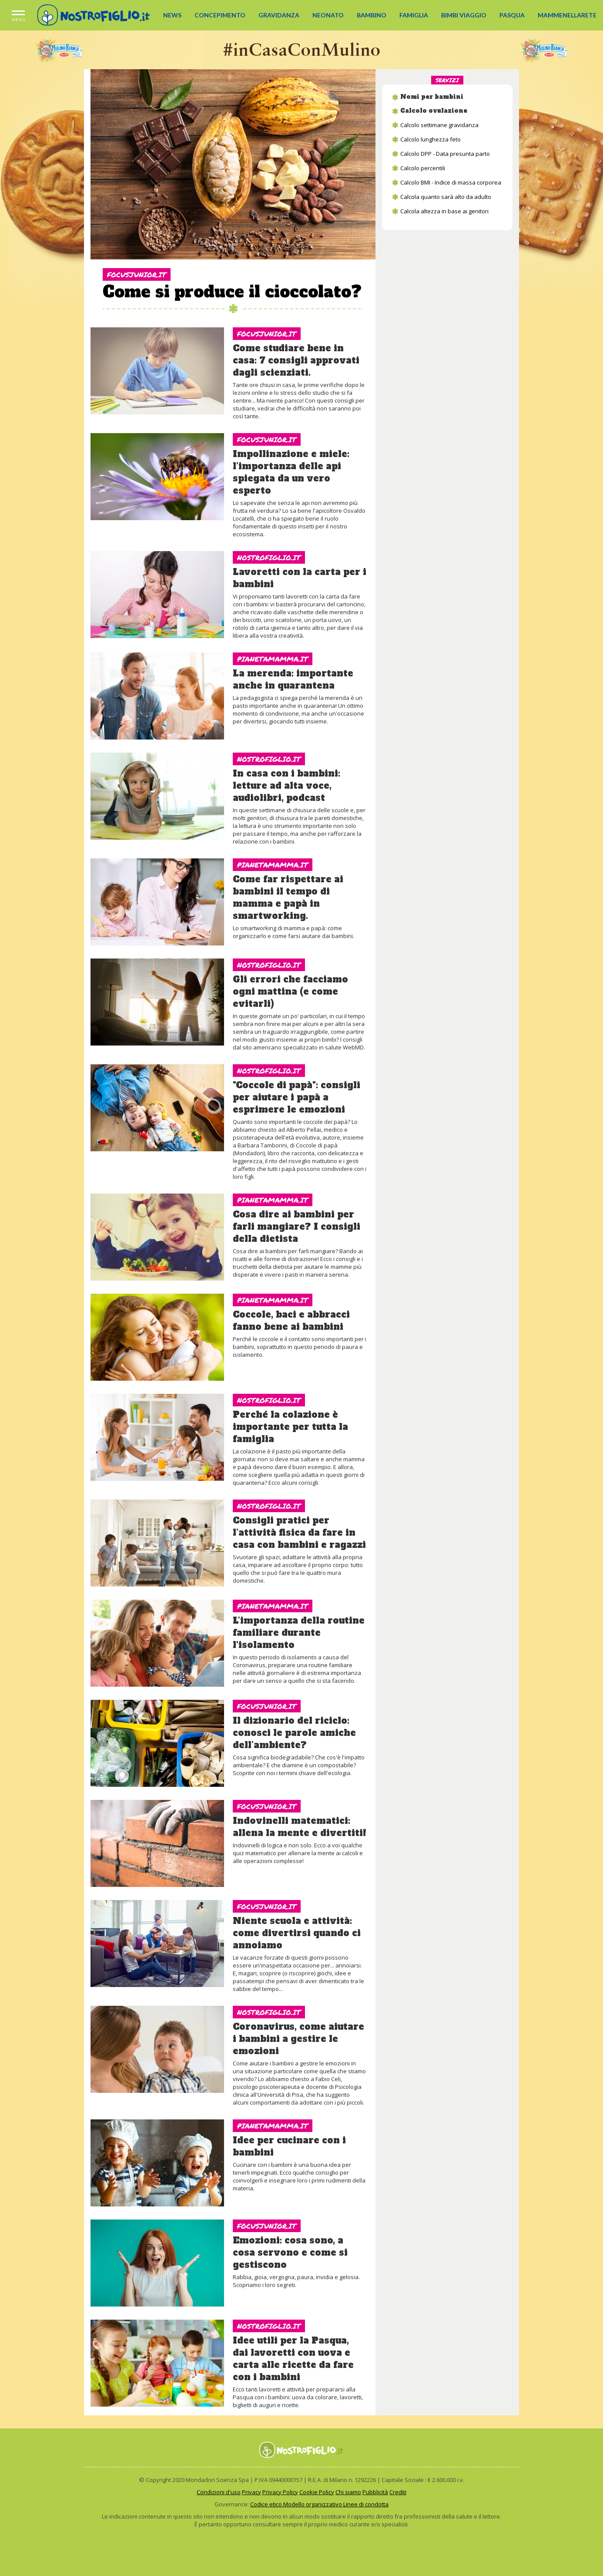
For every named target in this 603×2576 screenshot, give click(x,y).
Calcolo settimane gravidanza (439, 125)
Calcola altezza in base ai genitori (444, 211)
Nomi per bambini (431, 97)
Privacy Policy (280, 2492)
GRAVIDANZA (278, 15)
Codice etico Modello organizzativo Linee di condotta (319, 2504)
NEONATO (328, 15)
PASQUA (512, 15)
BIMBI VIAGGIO (463, 15)
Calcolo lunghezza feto (430, 139)
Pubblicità (375, 2492)
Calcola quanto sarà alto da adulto (445, 197)
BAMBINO (371, 15)
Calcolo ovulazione (433, 110)
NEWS (172, 15)
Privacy (251, 2492)
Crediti (397, 2492)
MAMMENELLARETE (567, 15)
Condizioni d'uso (219, 2492)
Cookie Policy (316, 2492)
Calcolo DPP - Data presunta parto (445, 154)
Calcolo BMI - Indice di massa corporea (450, 182)
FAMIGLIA (413, 15)
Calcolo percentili (422, 168)
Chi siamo (348, 2492)
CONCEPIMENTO (219, 15)
